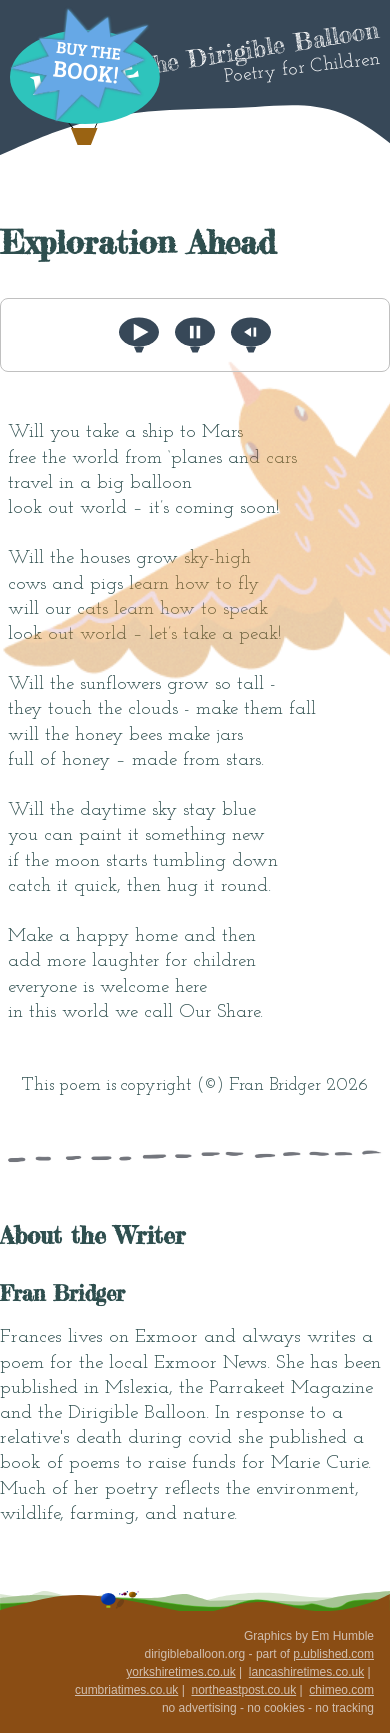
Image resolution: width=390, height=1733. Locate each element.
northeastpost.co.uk (243, 1690)
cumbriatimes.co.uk (126, 1690)
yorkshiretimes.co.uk (180, 1672)
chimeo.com (341, 1690)
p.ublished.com (333, 1654)
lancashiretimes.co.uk (306, 1672)
